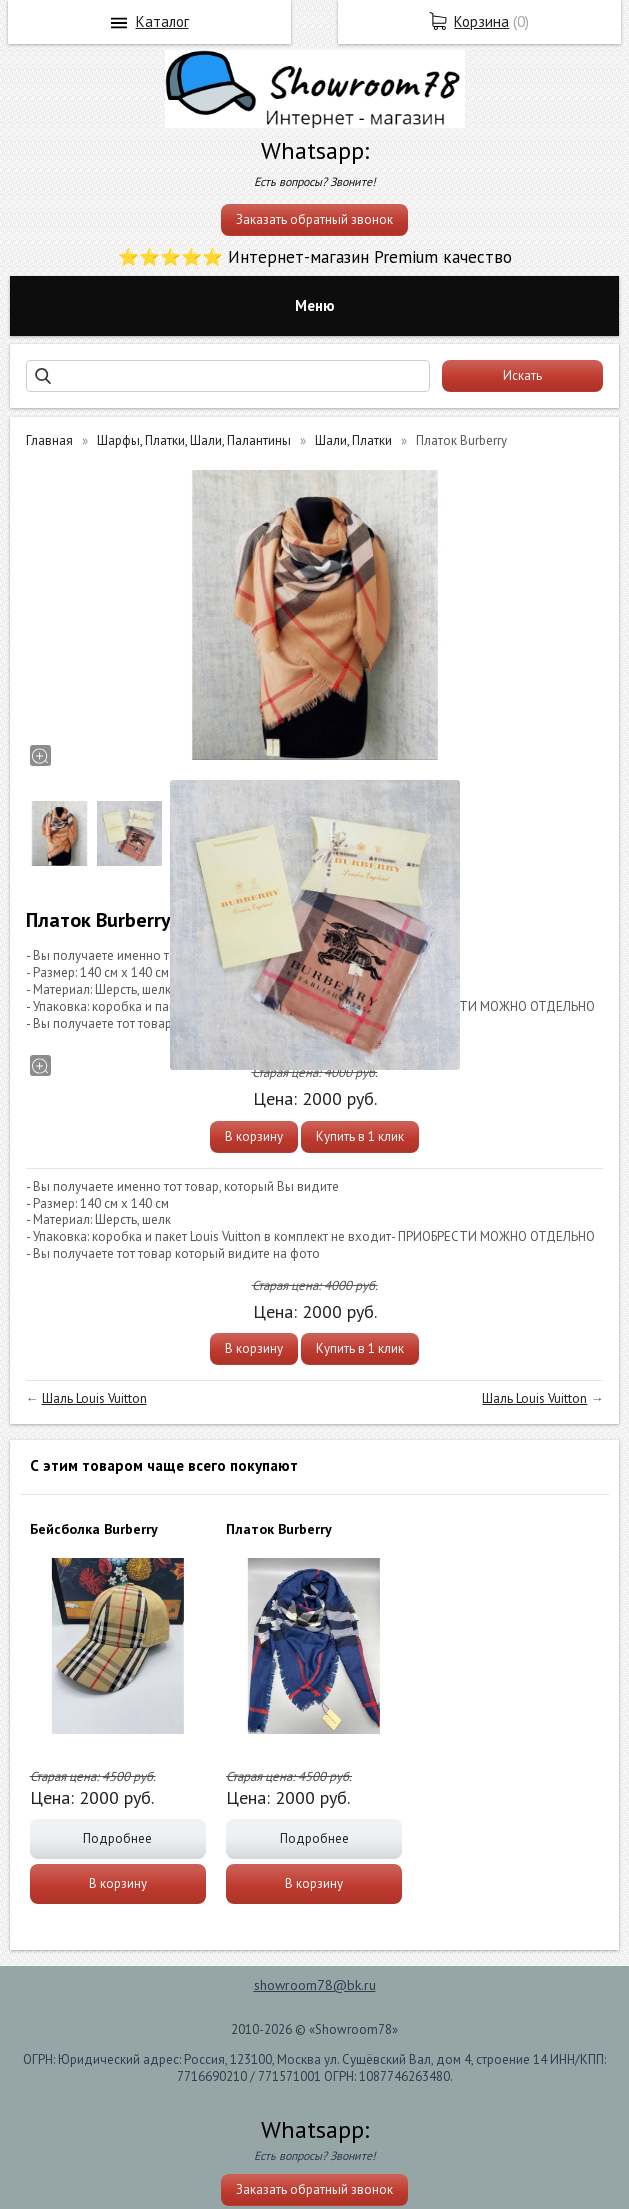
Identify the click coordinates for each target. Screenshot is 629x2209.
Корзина (481, 21)
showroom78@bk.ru (315, 1985)
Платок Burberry (279, 1529)
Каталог (162, 21)
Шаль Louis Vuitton (94, 1398)
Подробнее (117, 1838)
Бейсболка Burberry (94, 1529)
